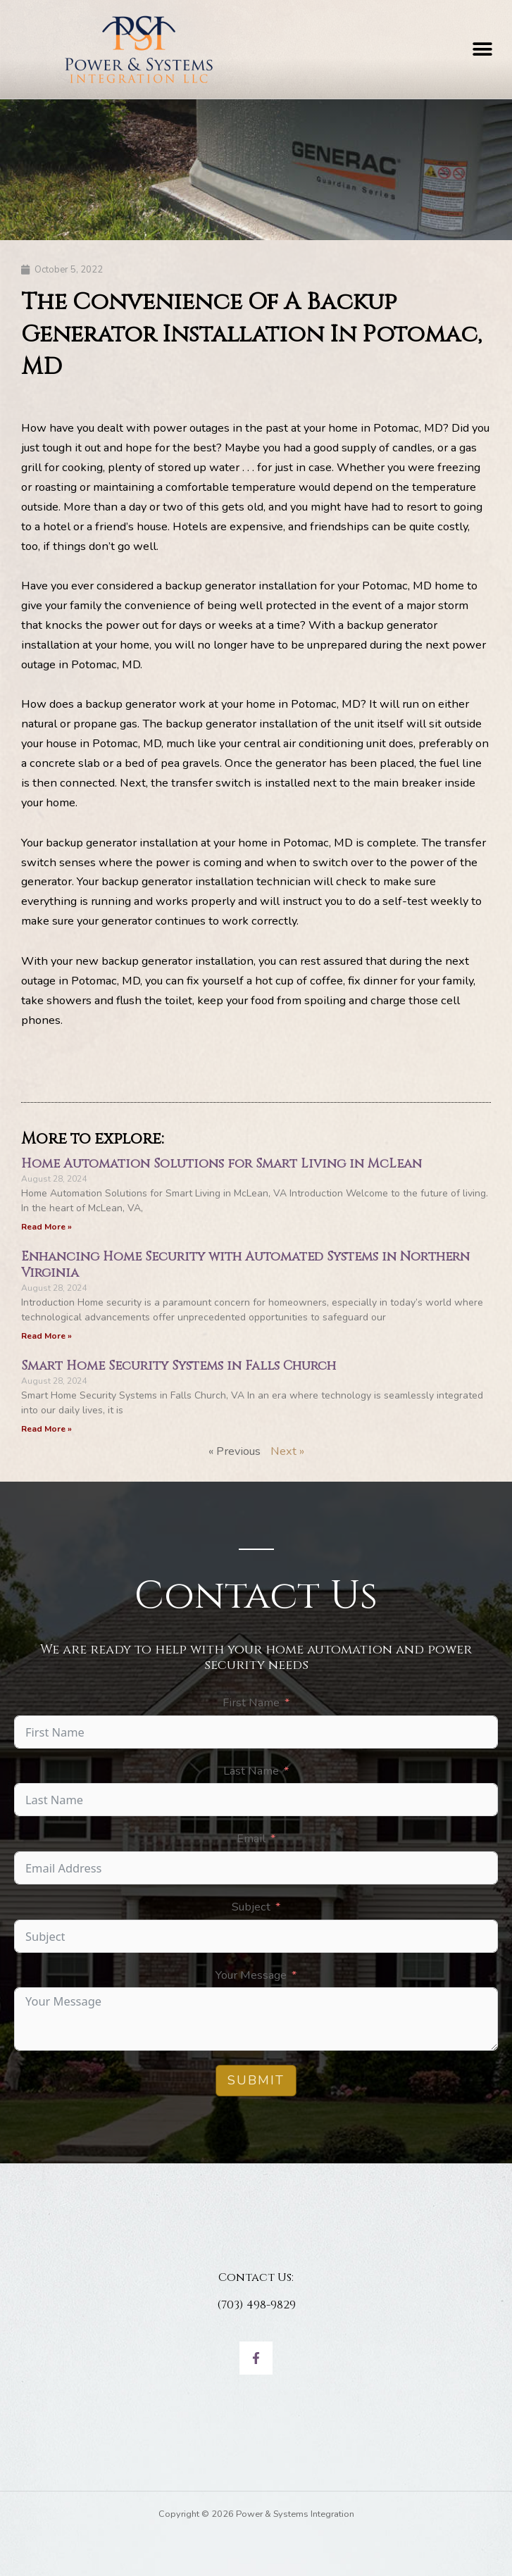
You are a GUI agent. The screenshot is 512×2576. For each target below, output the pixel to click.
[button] (482, 49)
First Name (251, 1702)
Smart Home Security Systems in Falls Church (178, 1366)
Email (251, 1838)
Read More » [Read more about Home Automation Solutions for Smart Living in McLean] (46, 1226)
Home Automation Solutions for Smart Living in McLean (221, 1164)
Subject (251, 1907)
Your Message (251, 1975)
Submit (256, 2080)
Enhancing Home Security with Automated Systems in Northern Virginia (245, 1265)
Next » (287, 1451)
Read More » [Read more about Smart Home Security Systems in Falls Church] (46, 1428)
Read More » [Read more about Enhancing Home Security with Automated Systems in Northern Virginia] (46, 1336)
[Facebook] (256, 2358)
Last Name (251, 1771)
